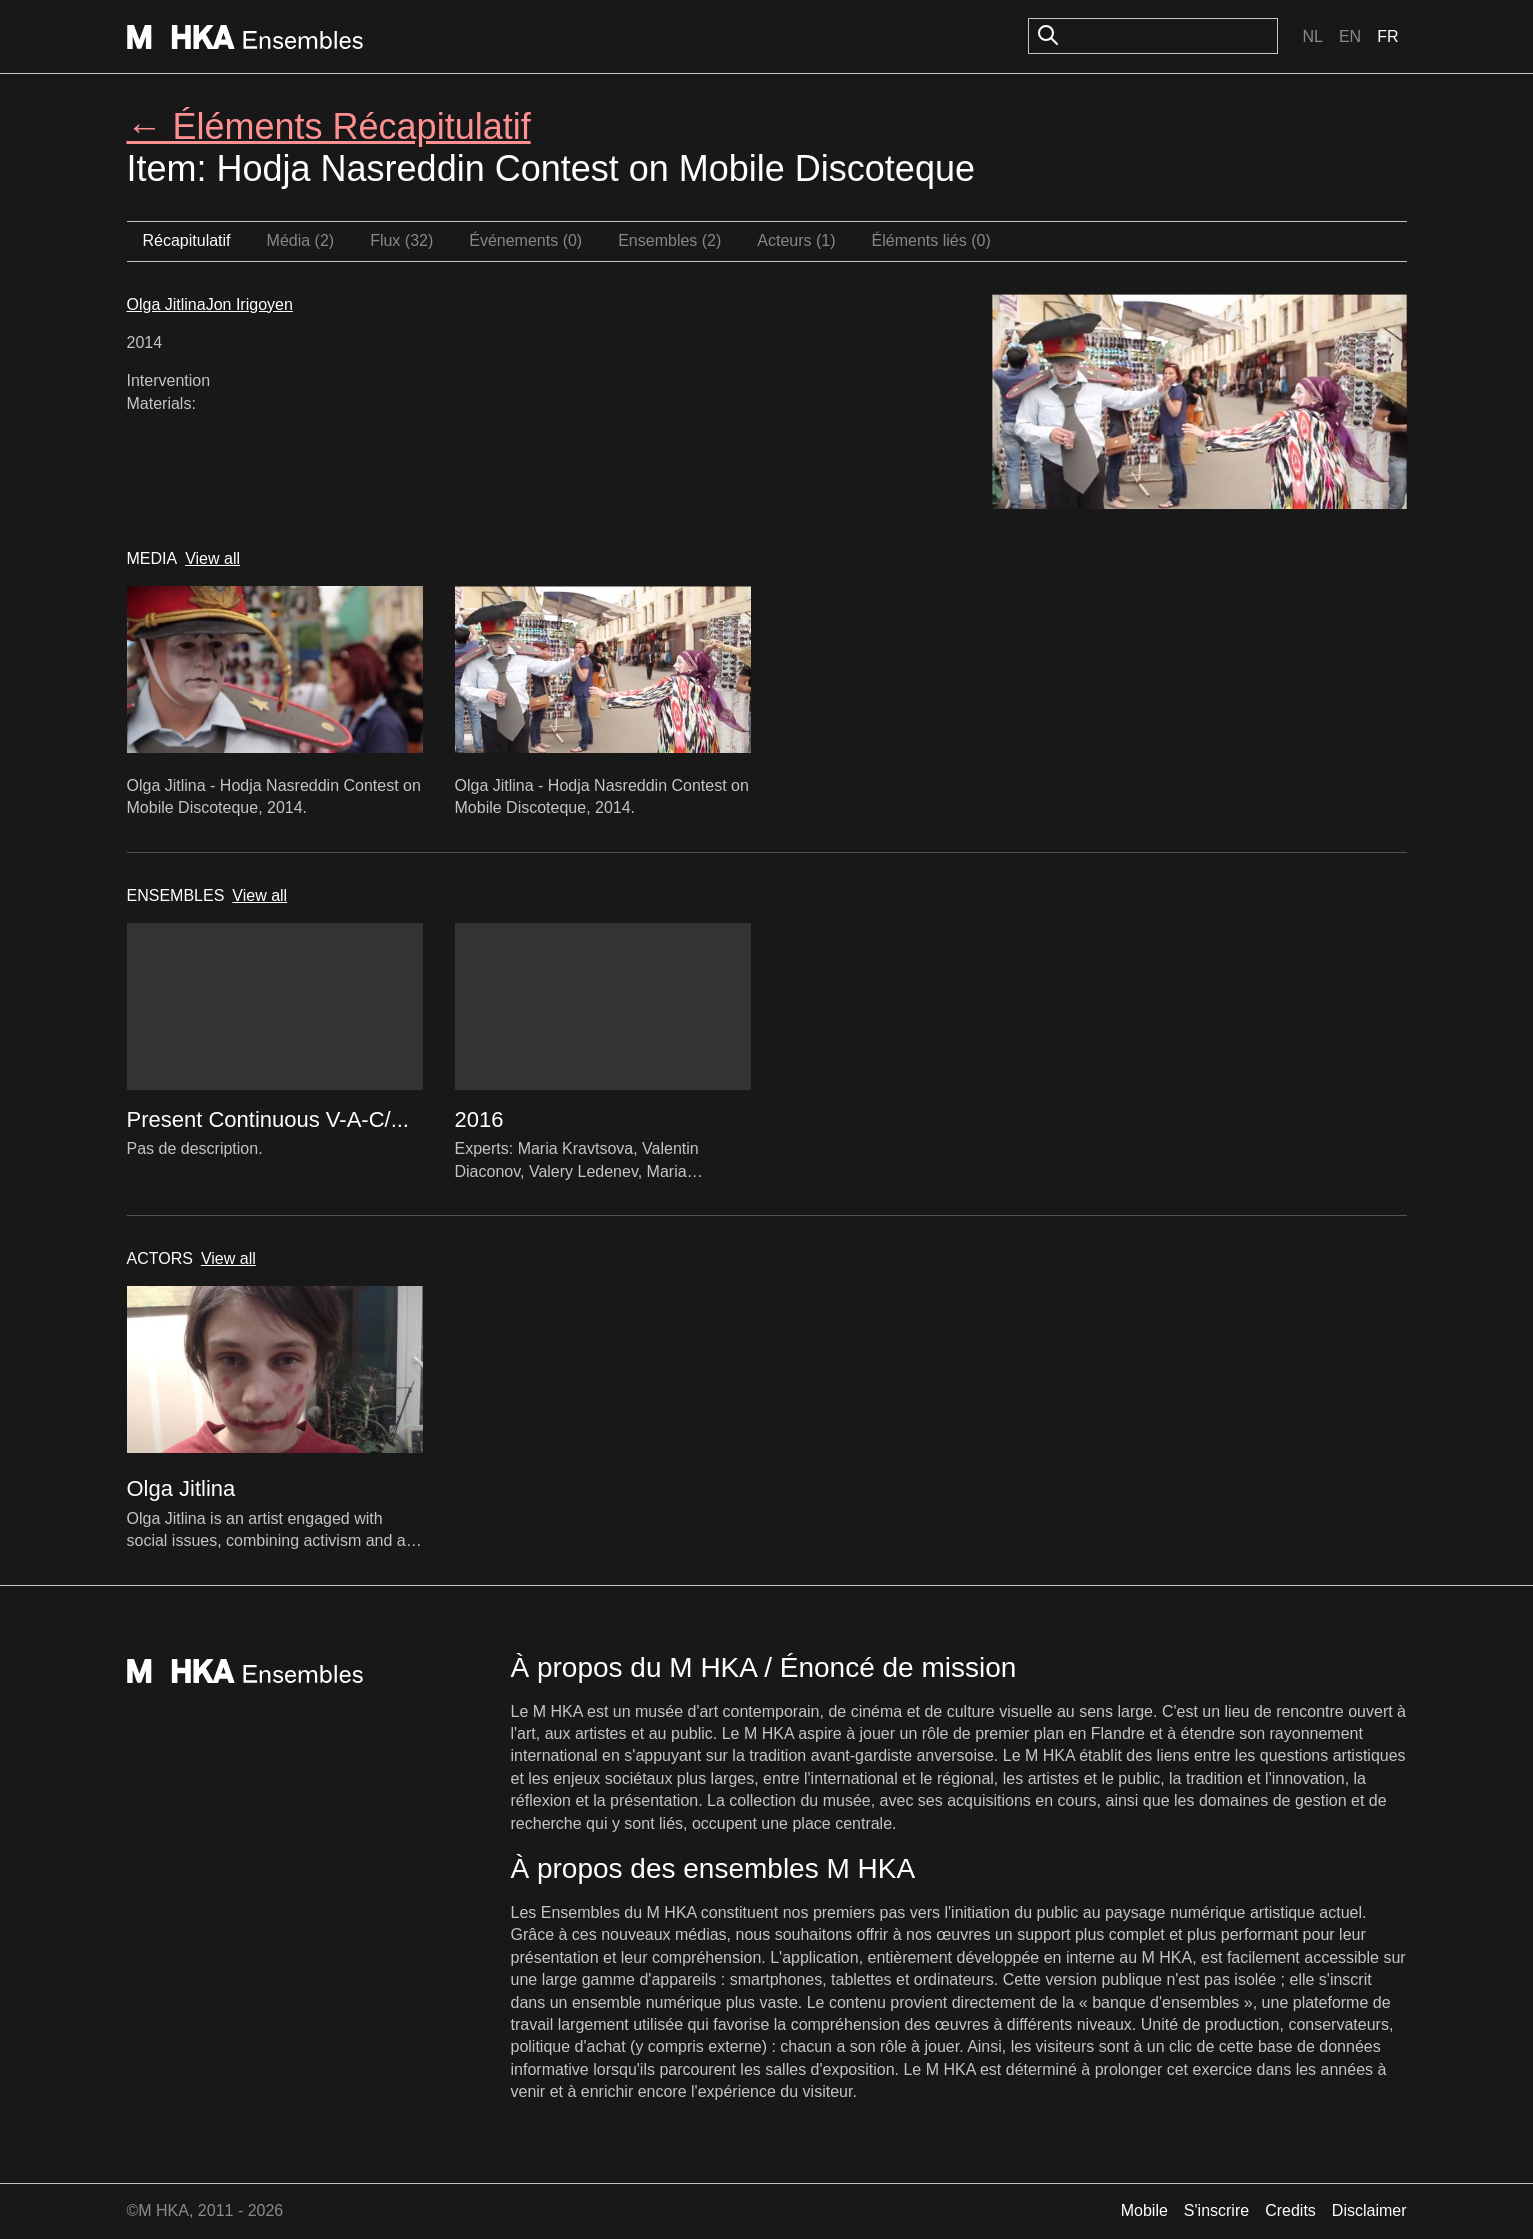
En (1350, 36)
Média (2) (301, 240)
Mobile (1144, 2210)
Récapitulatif (187, 240)
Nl (1312, 36)
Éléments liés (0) (931, 240)
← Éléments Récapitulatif (329, 126)
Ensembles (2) (669, 240)
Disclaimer (1369, 2210)
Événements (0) (525, 240)
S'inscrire (1216, 2210)
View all (212, 558)
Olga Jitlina (166, 304)
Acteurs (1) (796, 240)
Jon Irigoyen (249, 304)
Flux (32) (401, 240)
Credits (1290, 2210)
